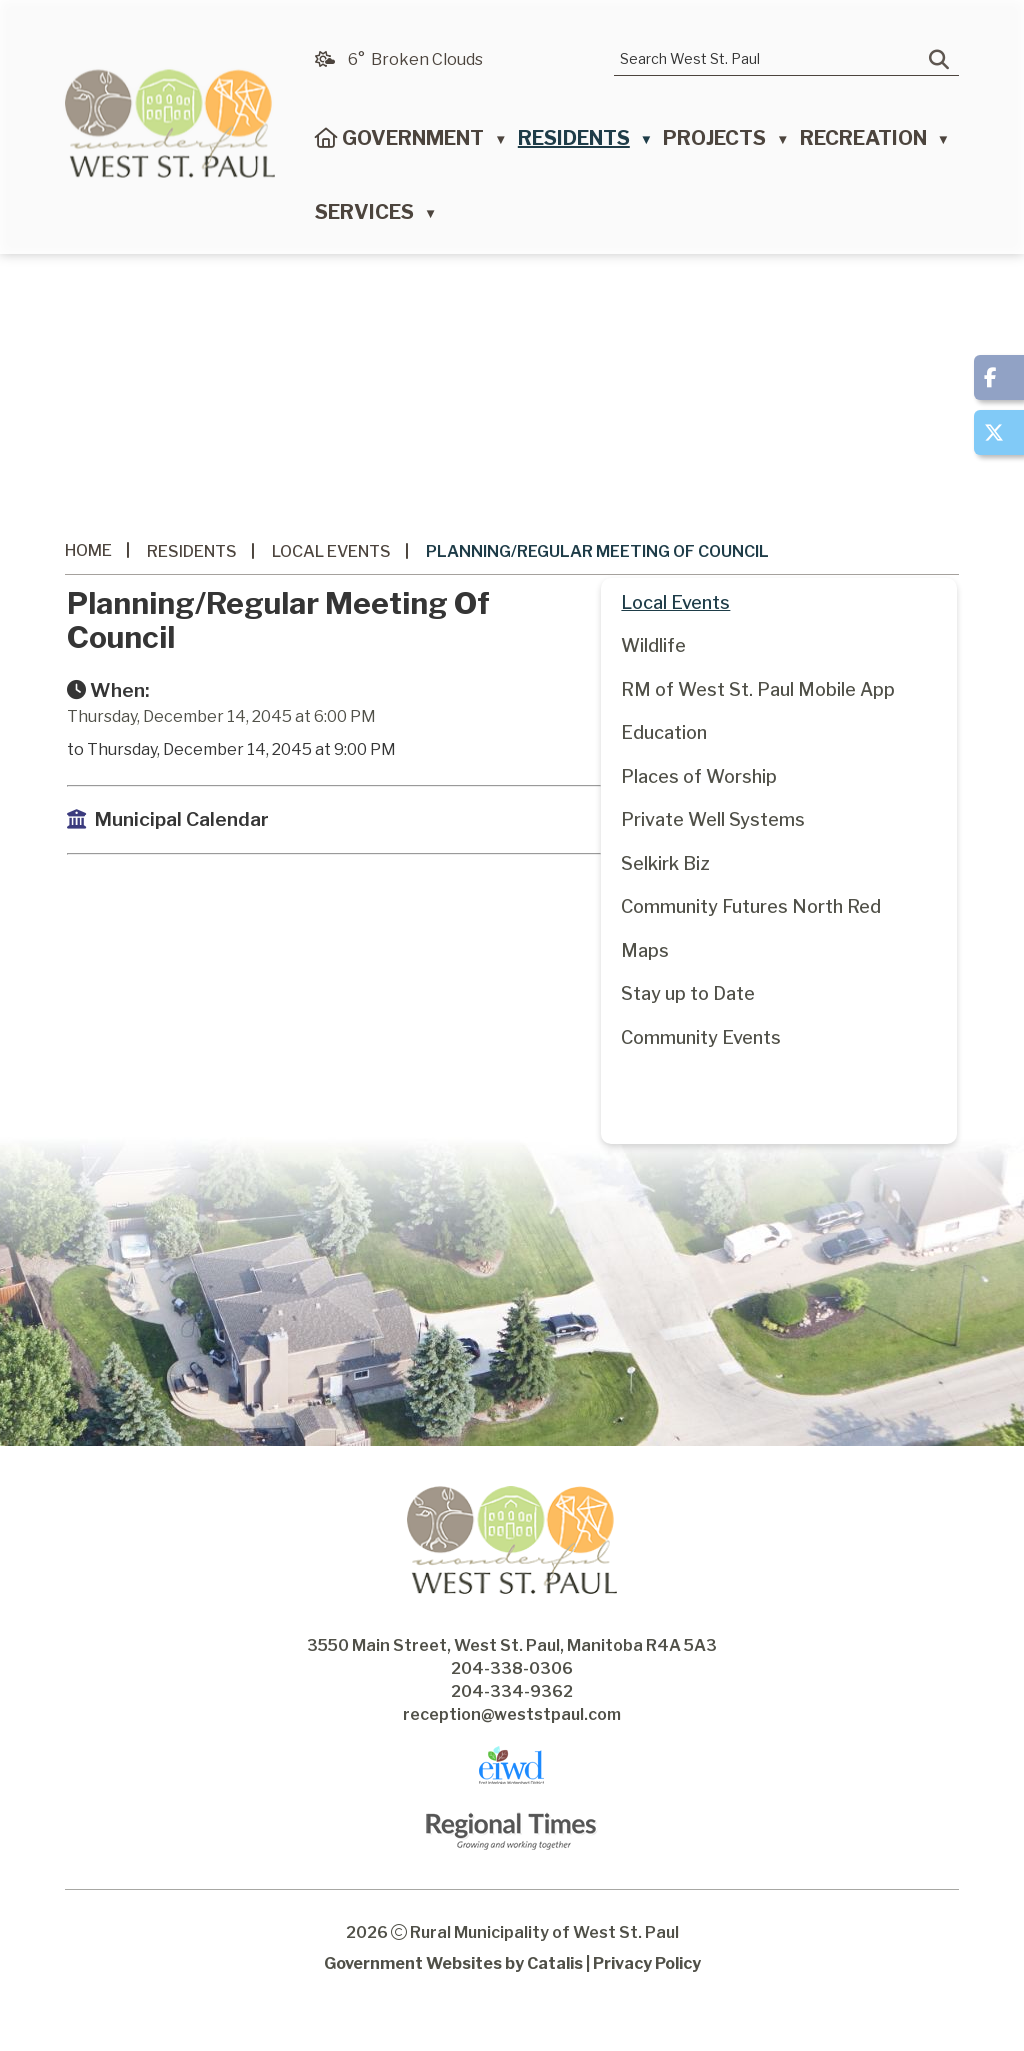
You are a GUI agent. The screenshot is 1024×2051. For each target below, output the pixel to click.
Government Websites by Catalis (453, 1999)
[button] (939, 60)
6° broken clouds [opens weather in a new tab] (415, 59)
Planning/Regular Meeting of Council (597, 551)
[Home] (326, 143)
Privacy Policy (647, 1999)
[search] (772, 58)
